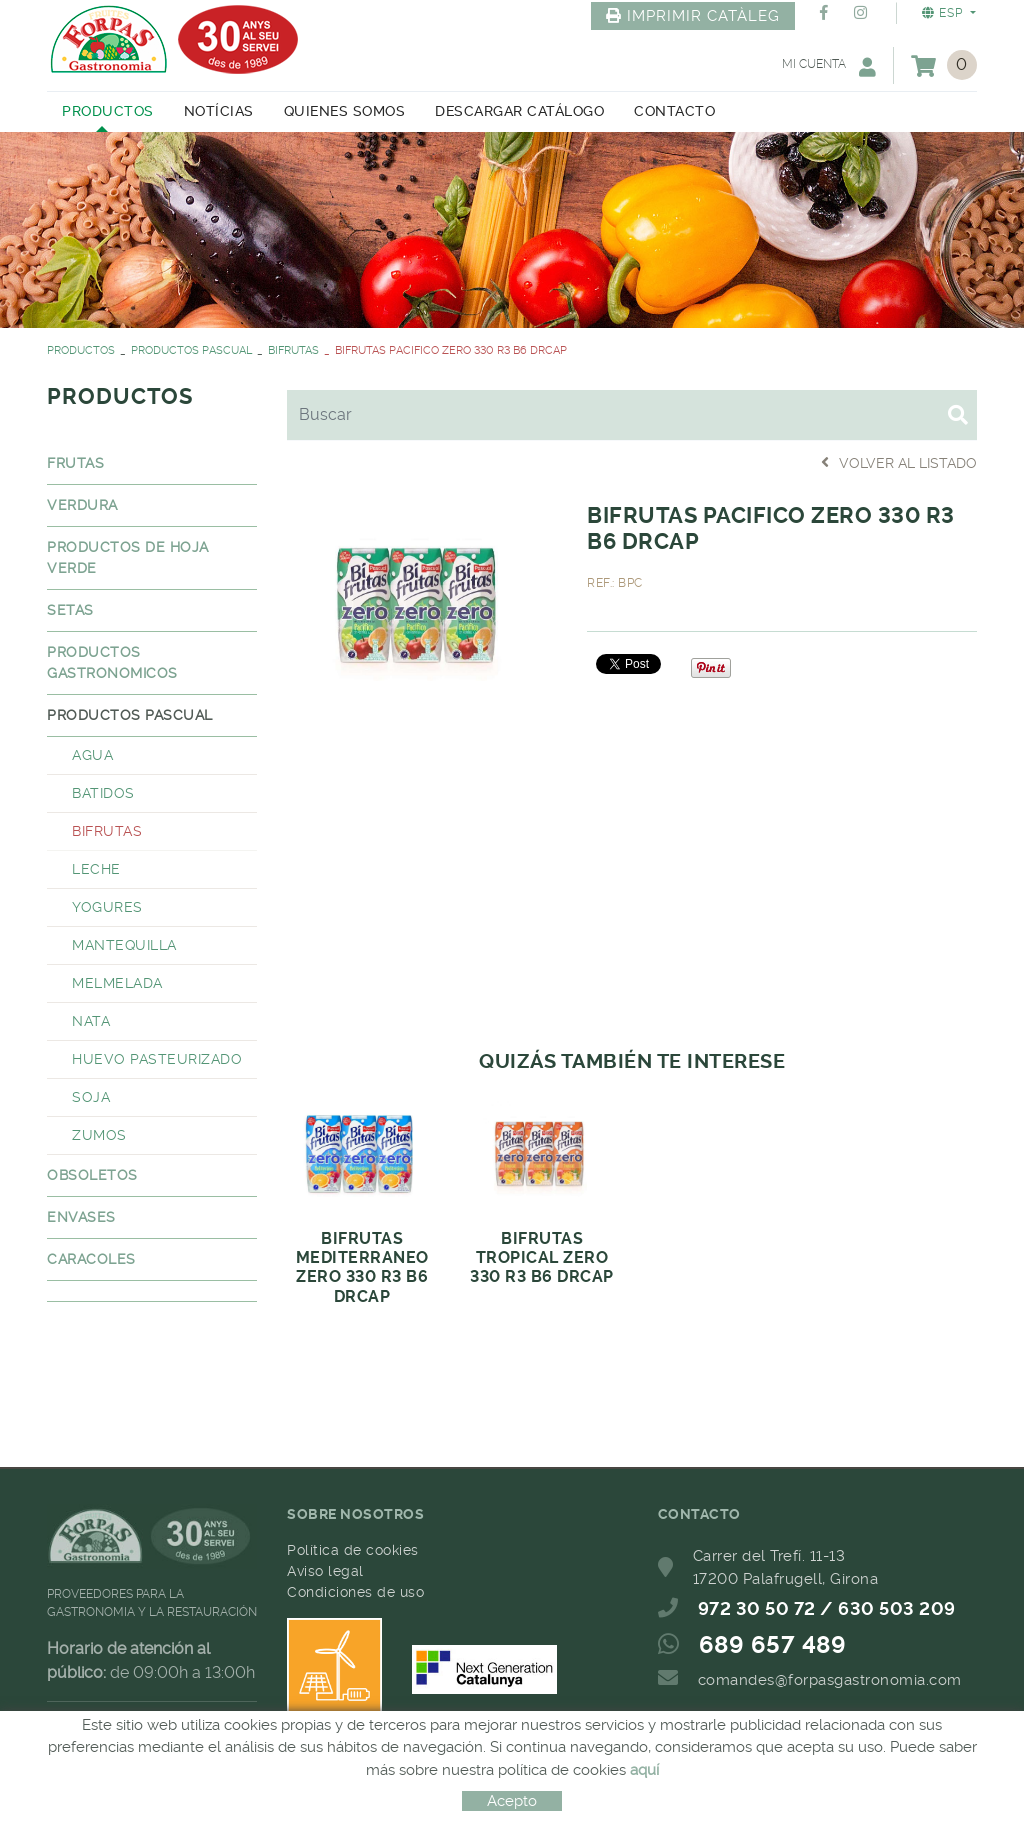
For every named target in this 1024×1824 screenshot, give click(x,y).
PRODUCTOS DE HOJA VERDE (128, 557)
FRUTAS (75, 463)
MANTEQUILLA (124, 945)
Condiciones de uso (355, 1592)
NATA (91, 1021)
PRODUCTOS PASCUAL (191, 350)
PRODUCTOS (81, 350)
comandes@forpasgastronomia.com (830, 1680)
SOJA (91, 1097)
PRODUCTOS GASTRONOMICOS (112, 662)
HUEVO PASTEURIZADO (157, 1059)
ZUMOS (99, 1135)
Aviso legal (325, 1571)
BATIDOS (103, 793)
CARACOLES (91, 1259)
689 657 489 (773, 1645)
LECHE (96, 869)
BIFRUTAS (293, 350)
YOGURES (107, 907)
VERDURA (82, 505)
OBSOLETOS (92, 1175)
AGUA (92, 755)
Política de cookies (353, 1550)
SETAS (70, 610)
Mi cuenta (829, 66)
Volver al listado (899, 462)
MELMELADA (117, 983)
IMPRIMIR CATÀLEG (693, 16)
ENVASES (81, 1217)
